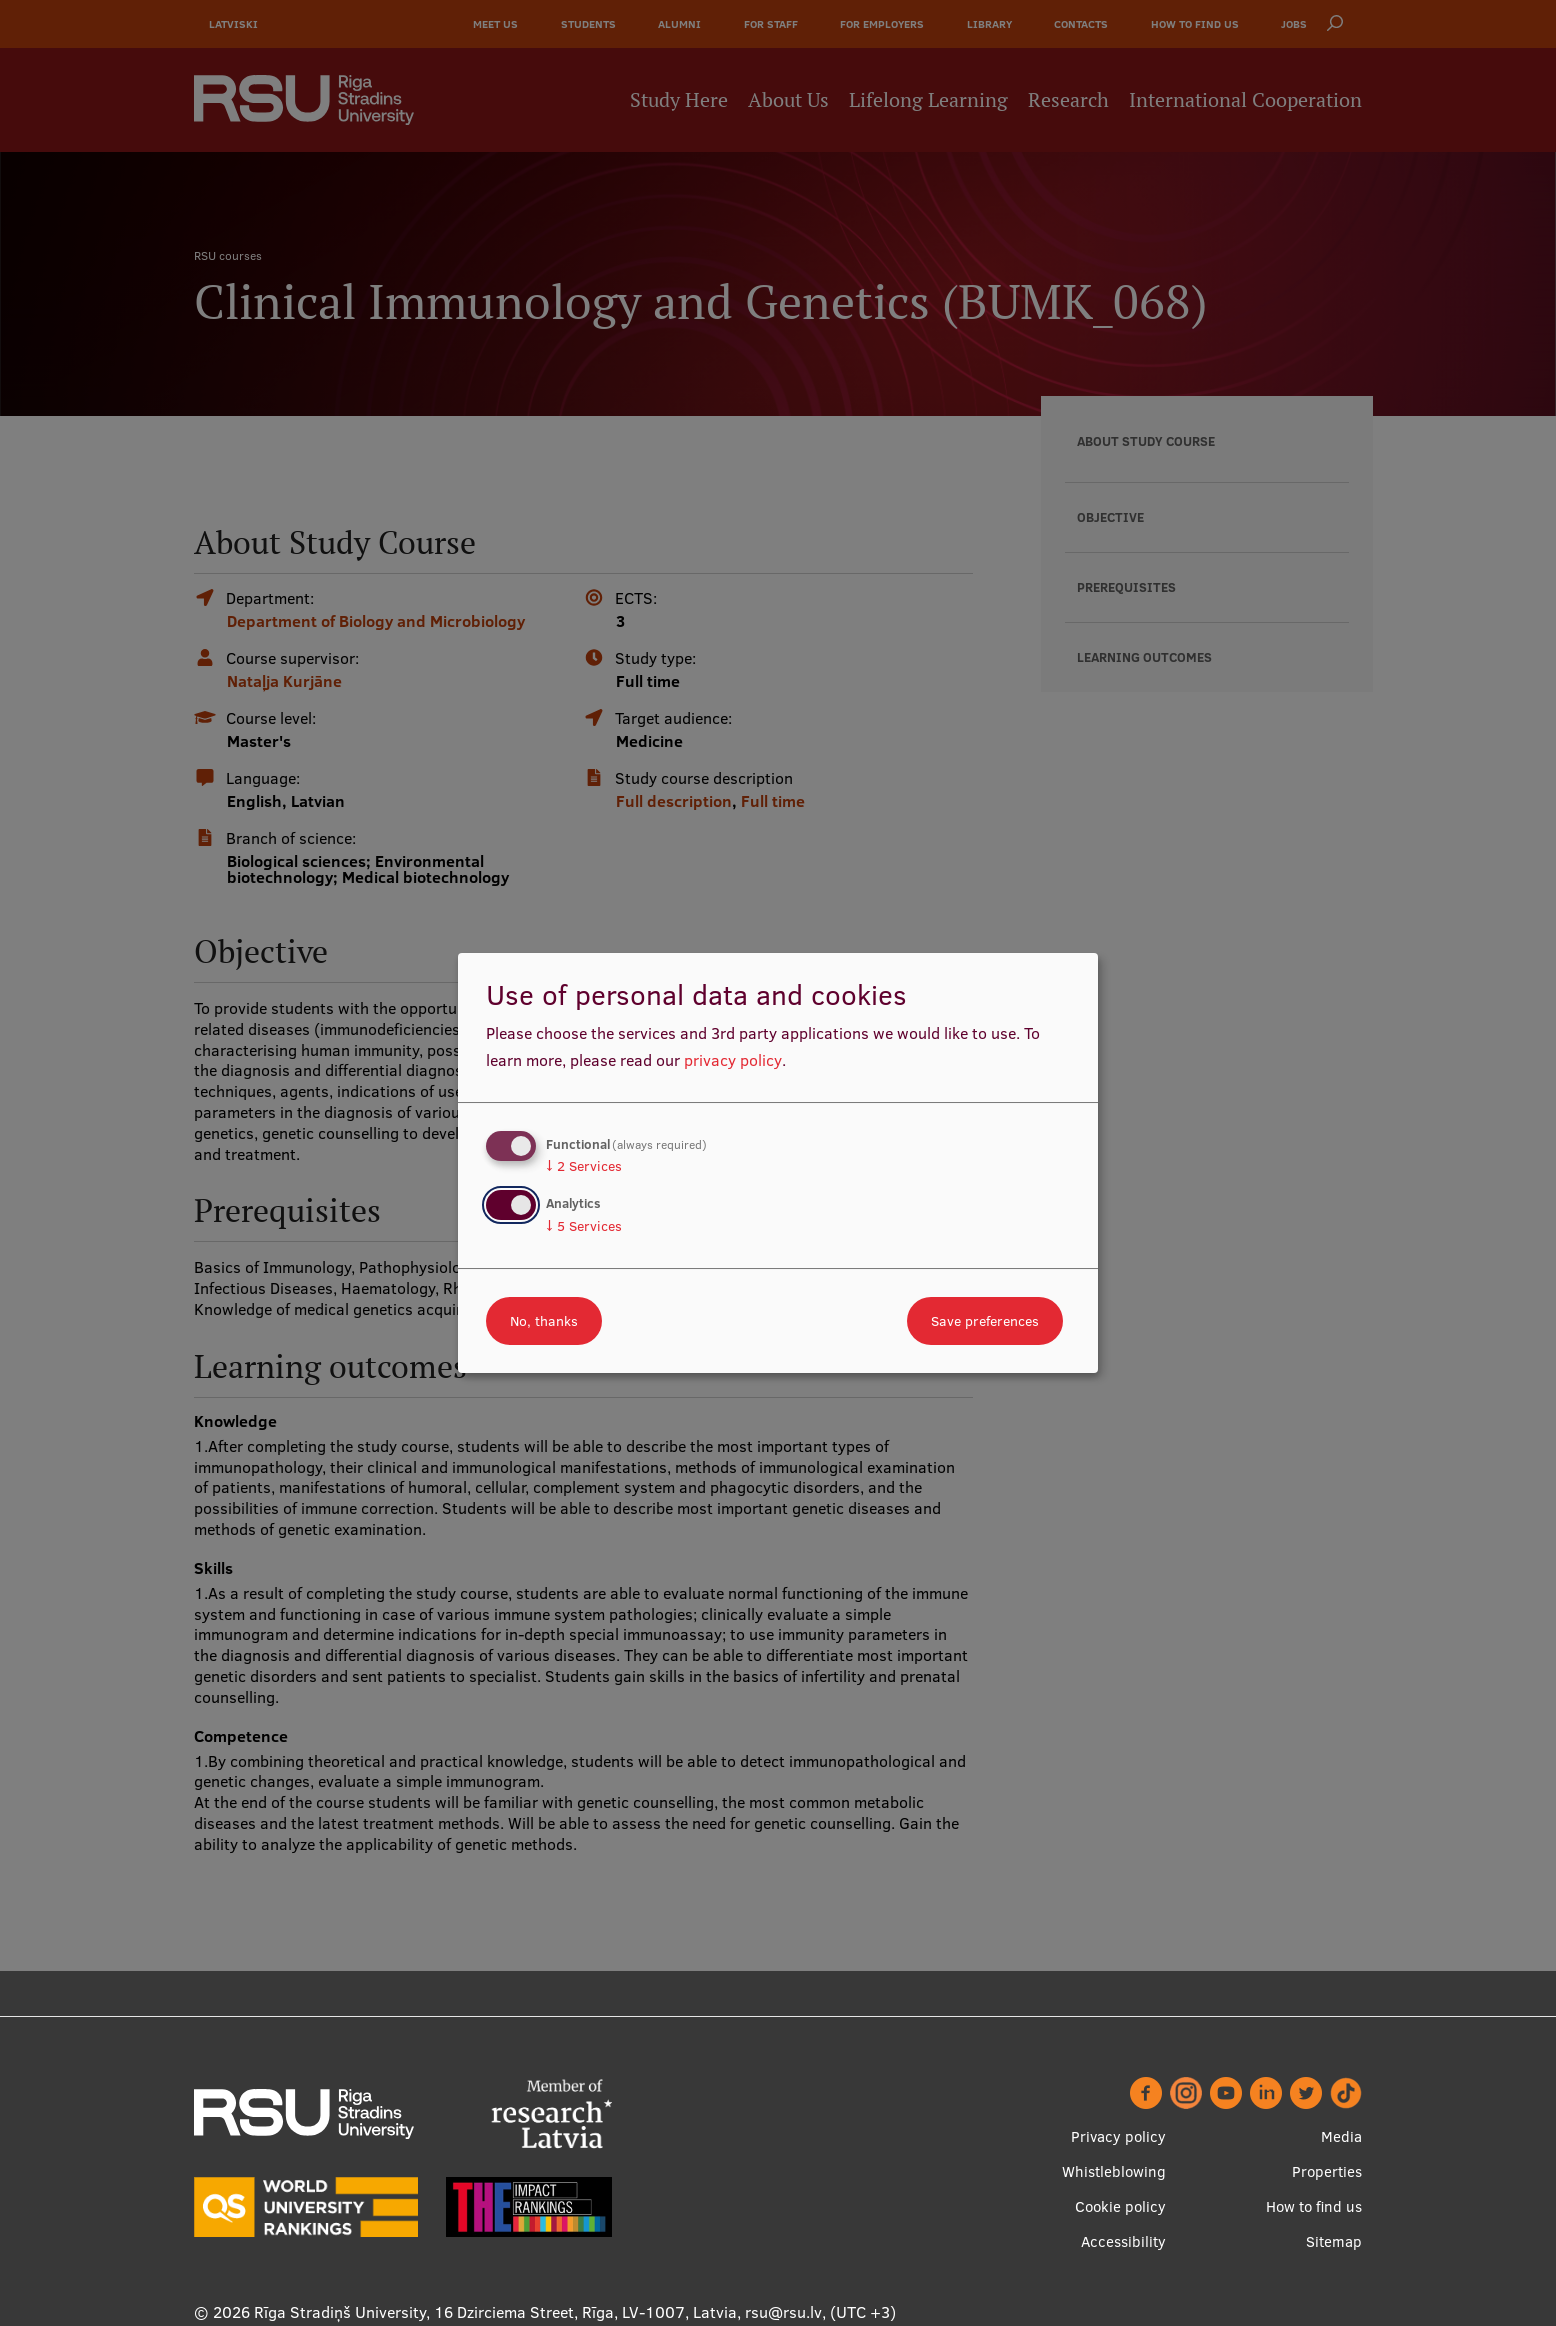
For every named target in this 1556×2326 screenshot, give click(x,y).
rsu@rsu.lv (783, 2312)
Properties (1327, 2171)
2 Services (584, 1166)
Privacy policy (1118, 2136)
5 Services (584, 1226)
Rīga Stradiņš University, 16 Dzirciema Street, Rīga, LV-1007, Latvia (495, 2312)
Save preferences (985, 1321)
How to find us (1314, 2206)
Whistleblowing (1114, 2171)
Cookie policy (1120, 2206)
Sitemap (1334, 2241)
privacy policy (733, 1060)
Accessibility (1123, 2241)
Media (1341, 2136)
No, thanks (544, 1321)
